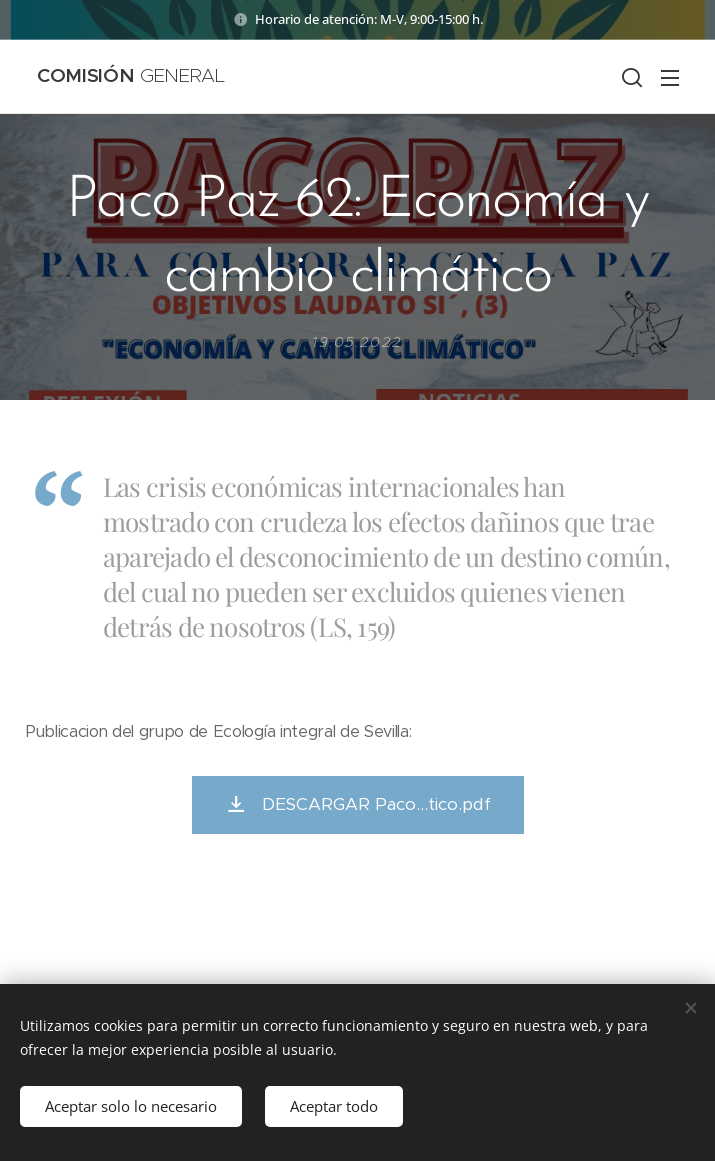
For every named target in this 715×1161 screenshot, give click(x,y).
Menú (670, 78)
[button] (630, 77)
